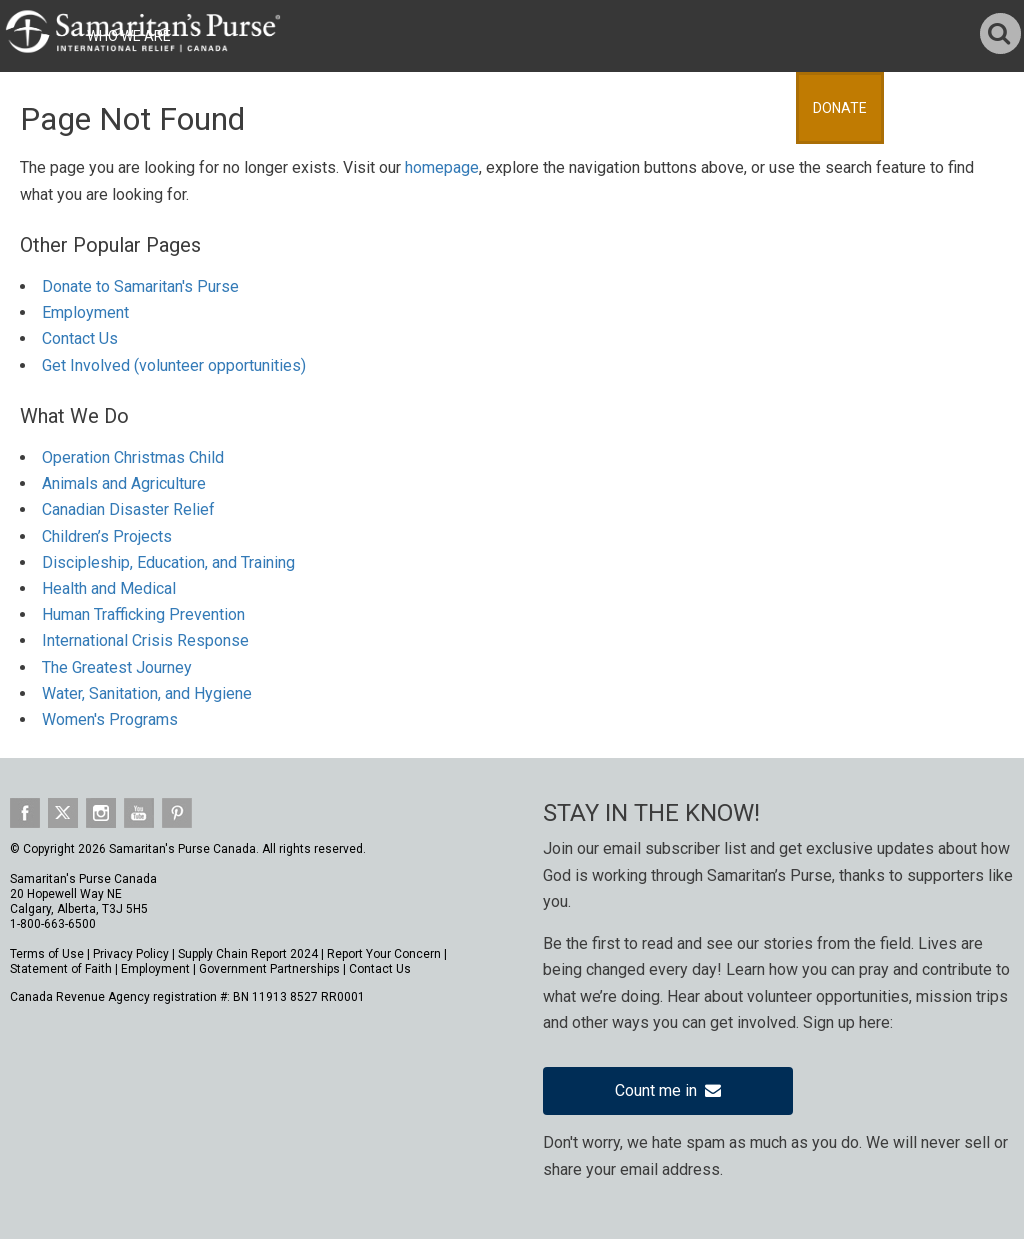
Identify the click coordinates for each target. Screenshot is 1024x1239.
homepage (442, 167)
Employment (85, 312)
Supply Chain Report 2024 (248, 954)
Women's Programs (110, 719)
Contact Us (80, 338)
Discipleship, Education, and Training (168, 562)
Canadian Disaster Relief (128, 509)
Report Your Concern (384, 954)
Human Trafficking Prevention (143, 614)
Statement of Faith (61, 969)
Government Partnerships (269, 969)
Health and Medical (109, 588)
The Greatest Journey (117, 667)
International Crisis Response (145, 640)
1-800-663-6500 (53, 924)
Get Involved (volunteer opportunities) (174, 365)
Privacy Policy (131, 954)
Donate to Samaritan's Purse (140, 286)
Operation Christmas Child (133, 457)
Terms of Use (47, 954)
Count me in (668, 1090)
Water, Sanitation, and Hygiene (147, 693)
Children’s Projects (107, 536)
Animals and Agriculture (124, 483)
